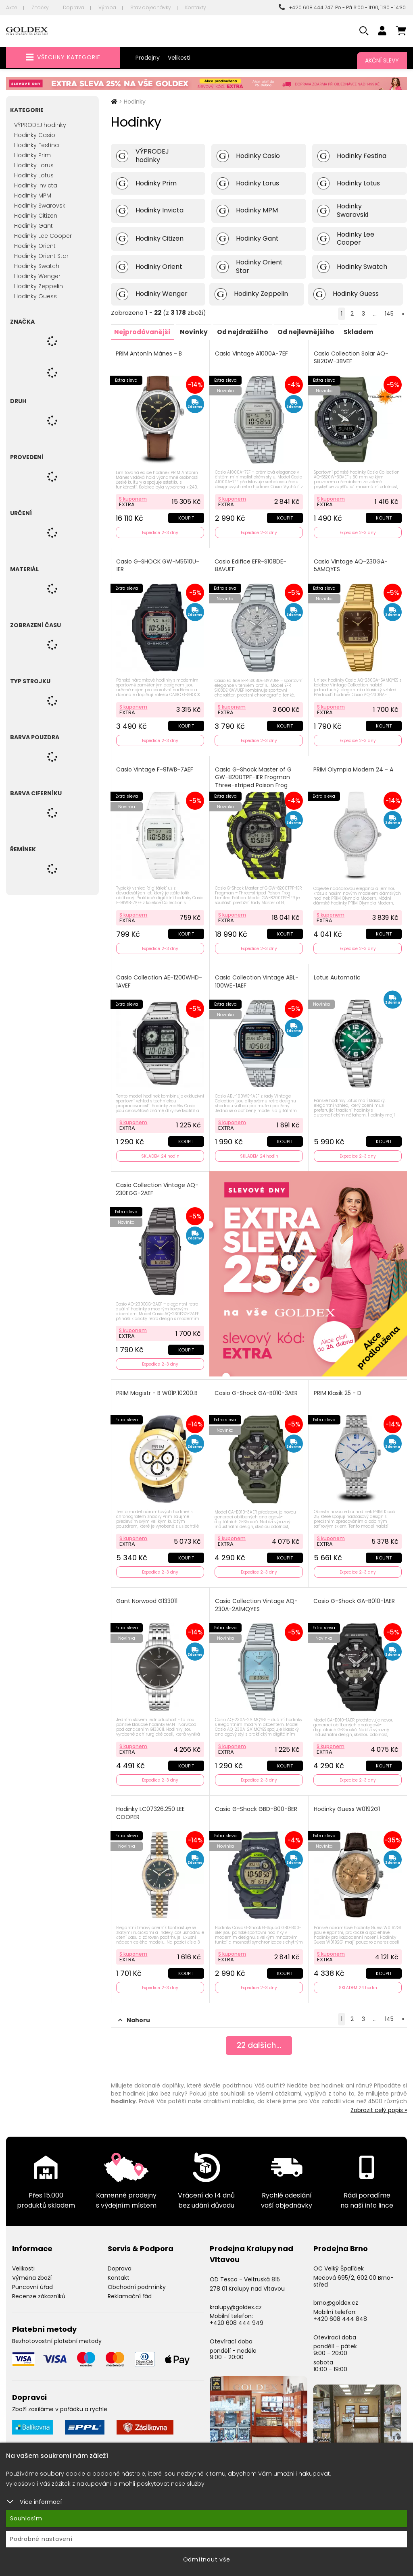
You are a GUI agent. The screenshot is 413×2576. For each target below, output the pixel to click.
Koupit (186, 517)
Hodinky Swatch (36, 266)
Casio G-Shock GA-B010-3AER (256, 1388)
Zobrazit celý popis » (378, 2102)
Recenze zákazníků (38, 2289)
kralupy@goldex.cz (236, 2299)
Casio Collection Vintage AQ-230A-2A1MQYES (256, 1599)
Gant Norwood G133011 (147, 1595)
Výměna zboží (32, 2270)
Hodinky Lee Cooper (43, 236)
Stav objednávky (150, 7)
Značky (40, 7)
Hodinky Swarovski (40, 206)
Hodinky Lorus (34, 165)
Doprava (73, 7)
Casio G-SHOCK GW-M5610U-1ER (158, 564)
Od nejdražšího (247, 331)
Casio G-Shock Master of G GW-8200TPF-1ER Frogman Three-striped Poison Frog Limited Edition (253, 779)
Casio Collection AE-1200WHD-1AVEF (160, 978)
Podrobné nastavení (41, 2539)
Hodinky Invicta (35, 185)
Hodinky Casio (34, 135)
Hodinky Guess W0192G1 (347, 1803)
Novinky (197, 331)
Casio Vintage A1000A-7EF (251, 353)
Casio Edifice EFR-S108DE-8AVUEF (251, 564)
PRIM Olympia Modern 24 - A (354, 767)
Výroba (107, 7)
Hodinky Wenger (37, 276)
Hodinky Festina (36, 145)
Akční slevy (382, 60)
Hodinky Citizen (35, 216)
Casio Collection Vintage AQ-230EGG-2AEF (158, 1185)
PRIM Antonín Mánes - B (150, 353)
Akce (11, 7)
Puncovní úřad (32, 2279)
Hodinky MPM (32, 195)
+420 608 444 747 (306, 7)
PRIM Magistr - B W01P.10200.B (157, 1388)
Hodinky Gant (33, 226)
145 (389, 314)
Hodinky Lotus (34, 175)
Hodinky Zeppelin (38, 286)
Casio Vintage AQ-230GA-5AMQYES (351, 564)
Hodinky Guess (35, 296)
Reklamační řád (130, 2289)
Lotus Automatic (337, 974)
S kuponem (134, 497)
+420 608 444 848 (340, 2311)
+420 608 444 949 (236, 2315)
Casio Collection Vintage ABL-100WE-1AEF (257, 978)
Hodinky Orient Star (41, 256)
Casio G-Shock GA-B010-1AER (354, 1595)
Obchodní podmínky (137, 2279)
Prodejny (148, 58)
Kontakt (118, 2270)
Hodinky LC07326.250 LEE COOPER (151, 1807)
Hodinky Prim (32, 155)
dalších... (259, 2038)
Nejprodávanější (144, 331)
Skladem (365, 331)
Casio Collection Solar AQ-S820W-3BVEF (351, 357)
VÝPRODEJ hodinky (40, 125)
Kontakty (195, 7)
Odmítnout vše (206, 2559)
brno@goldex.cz (335, 2295)
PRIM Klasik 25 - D (338, 1388)
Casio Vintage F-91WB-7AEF (155, 767)
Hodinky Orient (35, 246)
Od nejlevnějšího (311, 331)
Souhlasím (26, 2518)
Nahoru (134, 2012)
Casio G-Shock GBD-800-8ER (256, 1803)
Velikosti (179, 58)
